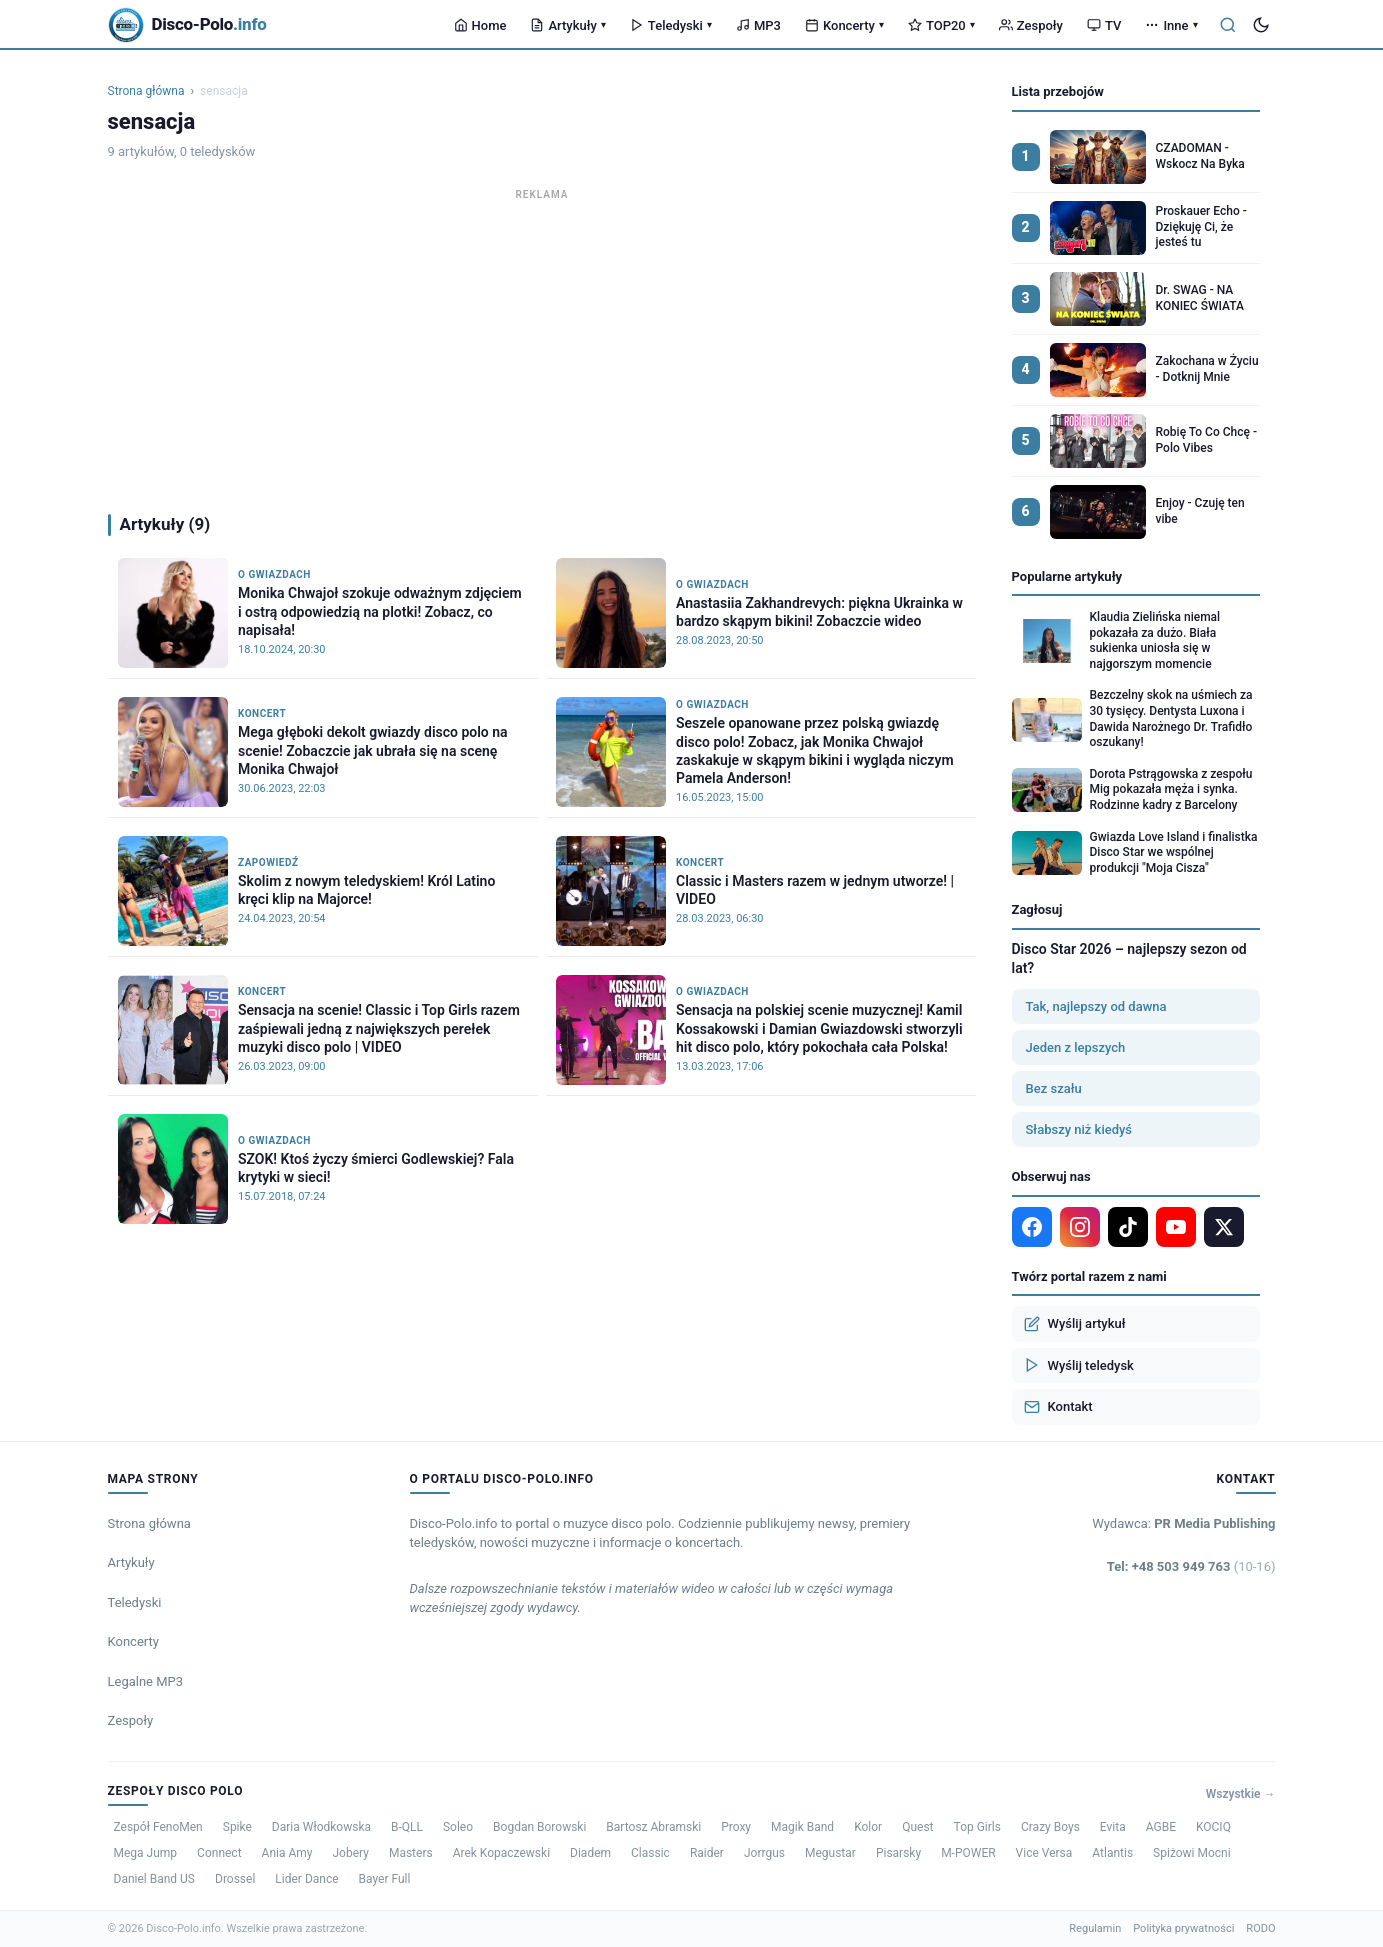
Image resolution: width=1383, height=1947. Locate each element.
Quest (917, 1827)
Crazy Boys (1050, 1827)
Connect (219, 1853)
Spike (237, 1827)
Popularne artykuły (1067, 576)
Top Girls (977, 1827)
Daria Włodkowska (321, 1827)
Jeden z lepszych (1076, 1047)
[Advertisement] (542, 346)
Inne (1171, 25)
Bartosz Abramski (653, 1827)
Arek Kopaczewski (501, 1853)
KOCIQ (1213, 1827)
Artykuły (567, 25)
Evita (1113, 1827)
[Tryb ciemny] (1261, 25)
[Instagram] (1080, 1227)
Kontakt (1058, 1407)
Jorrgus (764, 1853)
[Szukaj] (1228, 25)
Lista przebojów (1058, 91)
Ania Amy (287, 1853)
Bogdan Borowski (539, 1827)
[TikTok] (1128, 1227)
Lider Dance (306, 1879)
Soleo (458, 1827)
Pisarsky (898, 1853)
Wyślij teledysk (1079, 1365)
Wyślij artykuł (1075, 1324)
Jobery (350, 1853)
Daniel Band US (155, 1879)
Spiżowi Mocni (1192, 1853)
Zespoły (1031, 25)
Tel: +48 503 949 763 (1191, 1566)
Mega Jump (146, 1853)
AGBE (1161, 1827)
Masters (411, 1853)
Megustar (830, 1853)
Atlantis (1112, 1853)
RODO (1260, 1928)
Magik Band (802, 1827)
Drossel (235, 1879)
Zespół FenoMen (158, 1827)
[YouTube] (1176, 1227)
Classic (650, 1853)
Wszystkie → (1241, 1794)
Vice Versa (1044, 1853)
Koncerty (844, 25)
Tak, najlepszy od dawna (1096, 1006)
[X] (1224, 1227)
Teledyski (671, 25)
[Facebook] (1032, 1227)
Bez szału (1054, 1088)
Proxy (736, 1827)
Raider (707, 1853)
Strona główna (146, 91)
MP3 (758, 25)
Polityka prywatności (1183, 1928)
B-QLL (407, 1827)
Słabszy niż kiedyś (1079, 1129)
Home (480, 25)
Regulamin (1095, 1928)
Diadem (590, 1853)
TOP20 (941, 25)
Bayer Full (385, 1879)
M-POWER (968, 1853)
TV (1104, 25)
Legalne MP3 (146, 1681)
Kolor (868, 1827)
